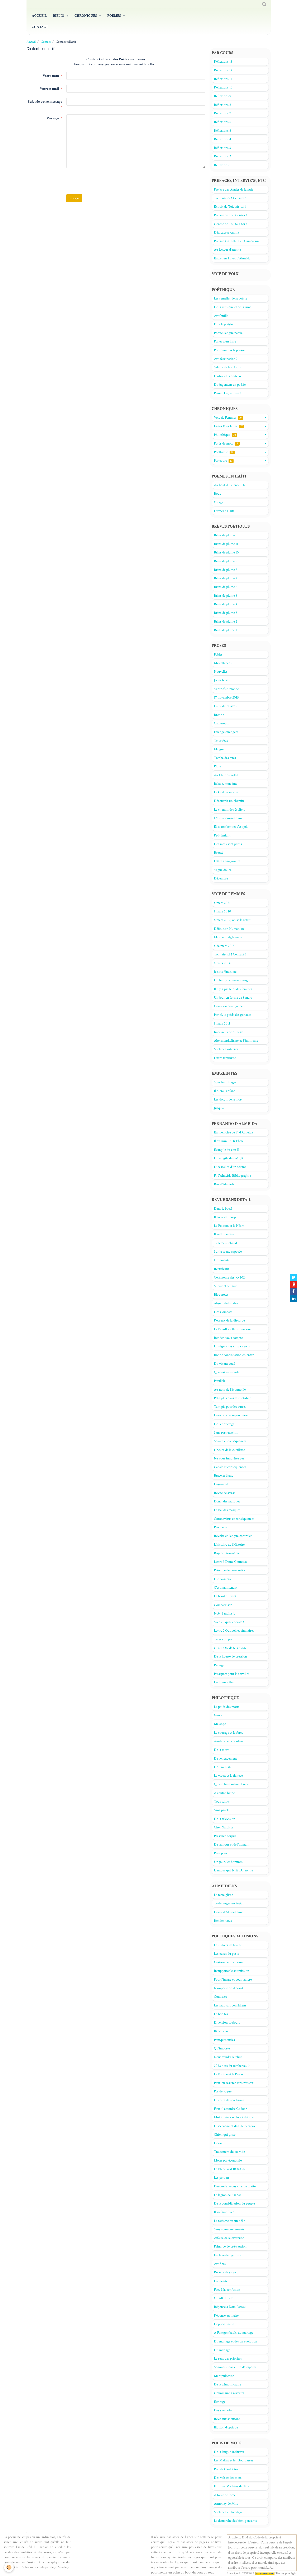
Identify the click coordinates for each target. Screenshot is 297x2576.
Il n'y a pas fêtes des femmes (233, 989)
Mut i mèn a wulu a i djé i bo (234, 2117)
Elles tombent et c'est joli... (232, 826)
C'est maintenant (225, 1587)
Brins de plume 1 (225, 630)
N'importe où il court (228, 1988)
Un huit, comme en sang (231, 980)
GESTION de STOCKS (230, 1648)
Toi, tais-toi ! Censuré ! (230, 198)
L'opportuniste (224, 2324)
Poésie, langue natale (228, 333)
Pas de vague (222, 2091)
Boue (217, 493)
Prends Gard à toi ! (227, 2469)
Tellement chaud (225, 1243)
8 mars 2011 (222, 1023)
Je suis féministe (225, 971)
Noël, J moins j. (224, 1613)
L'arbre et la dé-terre (228, 376)
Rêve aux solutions (227, 2419)
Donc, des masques (227, 1501)
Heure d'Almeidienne (228, 1912)
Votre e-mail (49, 88)
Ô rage (218, 502)
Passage (219, 1665)
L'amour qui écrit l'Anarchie (233, 1870)
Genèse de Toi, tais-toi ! (230, 224)
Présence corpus (225, 1836)
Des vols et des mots (227, 2477)
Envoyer (74, 198)
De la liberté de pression (230, 1656)
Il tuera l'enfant (224, 1091)
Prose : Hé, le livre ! (227, 393)
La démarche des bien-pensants (235, 2520)
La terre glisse (223, 1895)
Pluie (217, 766)
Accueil (39, 15)
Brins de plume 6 (225, 587)
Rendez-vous (223, 1920)
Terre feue (221, 740)
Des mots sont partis (228, 844)
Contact (40, 27)
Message (52, 118)
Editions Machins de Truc (232, 2486)
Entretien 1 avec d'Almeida (232, 258)
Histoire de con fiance (229, 2100)
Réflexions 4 (222, 139)
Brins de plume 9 (225, 561)
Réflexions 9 (222, 96)
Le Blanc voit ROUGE (229, 2169)
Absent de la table (226, 1303)
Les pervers (221, 2177)
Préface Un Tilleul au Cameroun (236, 241)
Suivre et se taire (225, 1286)
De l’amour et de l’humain (231, 1844)
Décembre (221, 878)
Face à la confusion (227, 2289)
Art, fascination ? (226, 358)
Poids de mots (227, 443)
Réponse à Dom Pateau (230, 2306)
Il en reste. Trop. (225, 1217)
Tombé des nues (225, 757)
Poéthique (224, 452)
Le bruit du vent (225, 1596)
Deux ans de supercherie (231, 1415)
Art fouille (221, 315)
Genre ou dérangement (230, 1006)
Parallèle (219, 1380)
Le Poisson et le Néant (229, 1225)
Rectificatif (221, 1269)
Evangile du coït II (226, 1149)
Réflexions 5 (222, 130)
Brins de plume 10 (226, 552)
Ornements (221, 1260)
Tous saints (222, 1801)
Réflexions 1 (222, 165)
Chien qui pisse (224, 2134)
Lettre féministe (225, 1058)
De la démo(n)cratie (227, 2384)
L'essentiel (221, 1484)
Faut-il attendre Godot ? (230, 2108)
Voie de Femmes (228, 417)
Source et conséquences (230, 1441)
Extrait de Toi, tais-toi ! (230, 206)
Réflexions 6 (222, 122)
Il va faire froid (224, 2212)
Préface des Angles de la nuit (233, 189)
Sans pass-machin (226, 1432)
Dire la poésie (223, 324)
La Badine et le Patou (228, 2074)
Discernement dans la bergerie (235, 2126)
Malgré (219, 749)
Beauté (218, 852)
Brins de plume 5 (225, 595)
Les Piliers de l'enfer (227, 1945)
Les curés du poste (226, 1953)
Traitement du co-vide (229, 2151)
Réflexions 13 (223, 61)
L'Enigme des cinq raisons (232, 1346)
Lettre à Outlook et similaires (234, 1630)
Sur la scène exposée (228, 1251)
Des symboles (223, 2410)
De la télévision (224, 1819)
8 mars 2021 (222, 903)
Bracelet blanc (223, 1475)
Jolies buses (222, 680)
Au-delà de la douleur (228, 1741)
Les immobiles (224, 1682)
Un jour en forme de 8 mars (233, 997)
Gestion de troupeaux (229, 1962)
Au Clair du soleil (226, 775)
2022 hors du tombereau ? (232, 2065)
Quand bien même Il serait (232, 1784)
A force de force (225, 2495)
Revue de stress (224, 1493)
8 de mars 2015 (224, 946)
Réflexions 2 (222, 156)
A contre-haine (224, 1793)
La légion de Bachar (227, 2195)
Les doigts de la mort (228, 1099)
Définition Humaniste (229, 928)
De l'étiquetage (224, 1424)
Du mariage (222, 2350)
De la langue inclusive (229, 2452)
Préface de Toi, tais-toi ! (230, 215)
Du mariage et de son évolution (235, 2341)
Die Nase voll (223, 1579)
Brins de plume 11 (226, 544)
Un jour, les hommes (228, 1862)
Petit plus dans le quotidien (232, 1398)
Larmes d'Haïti (224, 511)
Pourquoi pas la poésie (229, 350)
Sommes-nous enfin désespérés (235, 2367)
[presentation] (98, 181)
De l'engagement (225, 1758)
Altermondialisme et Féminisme (236, 1040)
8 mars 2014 (222, 963)
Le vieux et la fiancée (228, 1775)
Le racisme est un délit (229, 2220)
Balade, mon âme (225, 783)
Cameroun (221, 723)
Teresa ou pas (223, 1639)
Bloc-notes (221, 1294)
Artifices (220, 2263)
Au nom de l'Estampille (230, 1389)
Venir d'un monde (226, 689)
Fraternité (221, 2281)
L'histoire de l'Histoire (229, 1544)
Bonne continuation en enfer (234, 1355)
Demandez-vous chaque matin (235, 2186)
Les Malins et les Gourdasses (233, 2460)
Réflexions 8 (222, 104)
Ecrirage (219, 2401)
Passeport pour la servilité (231, 1673)
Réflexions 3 (222, 147)
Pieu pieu (220, 1853)
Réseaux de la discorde (229, 1320)
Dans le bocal (223, 1208)
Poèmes (114, 15)
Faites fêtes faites (229, 426)
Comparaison (223, 1605)
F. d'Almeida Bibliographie (232, 1175)
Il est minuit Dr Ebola (229, 1141)
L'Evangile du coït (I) (228, 1158)
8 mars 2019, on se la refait (232, 920)
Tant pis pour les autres (230, 1406)
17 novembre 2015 (226, 697)
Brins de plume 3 (225, 612)
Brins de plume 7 (225, 578)
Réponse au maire (226, 2315)
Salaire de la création (228, 367)
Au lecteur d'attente (227, 249)
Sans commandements (229, 2229)
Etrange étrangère (226, 732)
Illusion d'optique (226, 2427)
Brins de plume (224, 535)
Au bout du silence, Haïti (231, 485)
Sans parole (221, 1810)
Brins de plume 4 (225, 604)
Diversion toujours (227, 2022)
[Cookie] (9, 2567)
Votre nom (51, 75)
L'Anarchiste (222, 1767)
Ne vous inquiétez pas (229, 1458)
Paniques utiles (224, 2040)
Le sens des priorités (228, 2358)
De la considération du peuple (234, 2203)
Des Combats (223, 1312)
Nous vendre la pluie (228, 2057)
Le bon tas (221, 2014)
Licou (218, 2143)
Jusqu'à (219, 1108)
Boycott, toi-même (227, 1553)
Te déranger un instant (229, 1903)
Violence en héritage (228, 2512)
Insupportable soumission (231, 1970)
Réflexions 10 (223, 87)
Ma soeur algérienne (228, 937)
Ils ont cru (221, 2031)
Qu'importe (222, 2048)
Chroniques (86, 15)
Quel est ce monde (226, 1372)
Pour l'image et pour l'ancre (233, 1979)
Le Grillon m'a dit (226, 792)
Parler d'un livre (225, 341)
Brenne (219, 715)
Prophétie (220, 1527)
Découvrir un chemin (229, 800)
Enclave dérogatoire (227, 2255)
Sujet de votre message (45, 101)
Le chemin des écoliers (229, 809)
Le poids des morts (226, 1706)
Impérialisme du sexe (228, 1032)
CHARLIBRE (223, 2298)
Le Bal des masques (227, 1510)
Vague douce (222, 870)
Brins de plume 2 (225, 621)
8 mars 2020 (222, 911)
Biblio (59, 15)
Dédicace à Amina (226, 232)
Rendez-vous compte (228, 1337)
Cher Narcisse (223, 1827)
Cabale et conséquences (230, 1467)
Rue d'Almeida (224, 1184)
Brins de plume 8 (225, 569)
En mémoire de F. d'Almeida (233, 1132)
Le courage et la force (228, 1732)
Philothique (225, 434)
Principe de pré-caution (230, 1570)
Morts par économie (228, 2160)
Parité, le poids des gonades (232, 1014)
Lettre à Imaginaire (227, 861)
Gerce (218, 1715)
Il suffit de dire (224, 1234)
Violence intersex (226, 1049)
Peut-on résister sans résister (233, 2083)
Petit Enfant (222, 835)
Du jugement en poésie (230, 384)
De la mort (221, 1749)
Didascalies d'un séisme (230, 1167)
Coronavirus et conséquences (234, 1518)
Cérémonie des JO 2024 (230, 1277)
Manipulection (224, 2376)
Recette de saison (226, 2272)
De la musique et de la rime (232, 307)
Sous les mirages (225, 1082)
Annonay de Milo (226, 2503)
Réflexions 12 (223, 70)
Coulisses (220, 1996)
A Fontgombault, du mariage (233, 2332)
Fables (218, 654)
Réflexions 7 (222, 113)
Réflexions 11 (223, 79)
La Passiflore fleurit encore (232, 1329)
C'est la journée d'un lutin (231, 818)
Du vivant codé (224, 1363)
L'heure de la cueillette (229, 1450)
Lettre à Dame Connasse (230, 1561)
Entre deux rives (225, 706)
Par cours (224, 460)
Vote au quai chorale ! (229, 1622)
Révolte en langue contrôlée (233, 1536)
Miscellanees (222, 663)
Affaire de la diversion (229, 2238)
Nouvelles (220, 671)
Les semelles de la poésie (230, 298)
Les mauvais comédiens (230, 2005)
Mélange (220, 1724)
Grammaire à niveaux (229, 2393)
